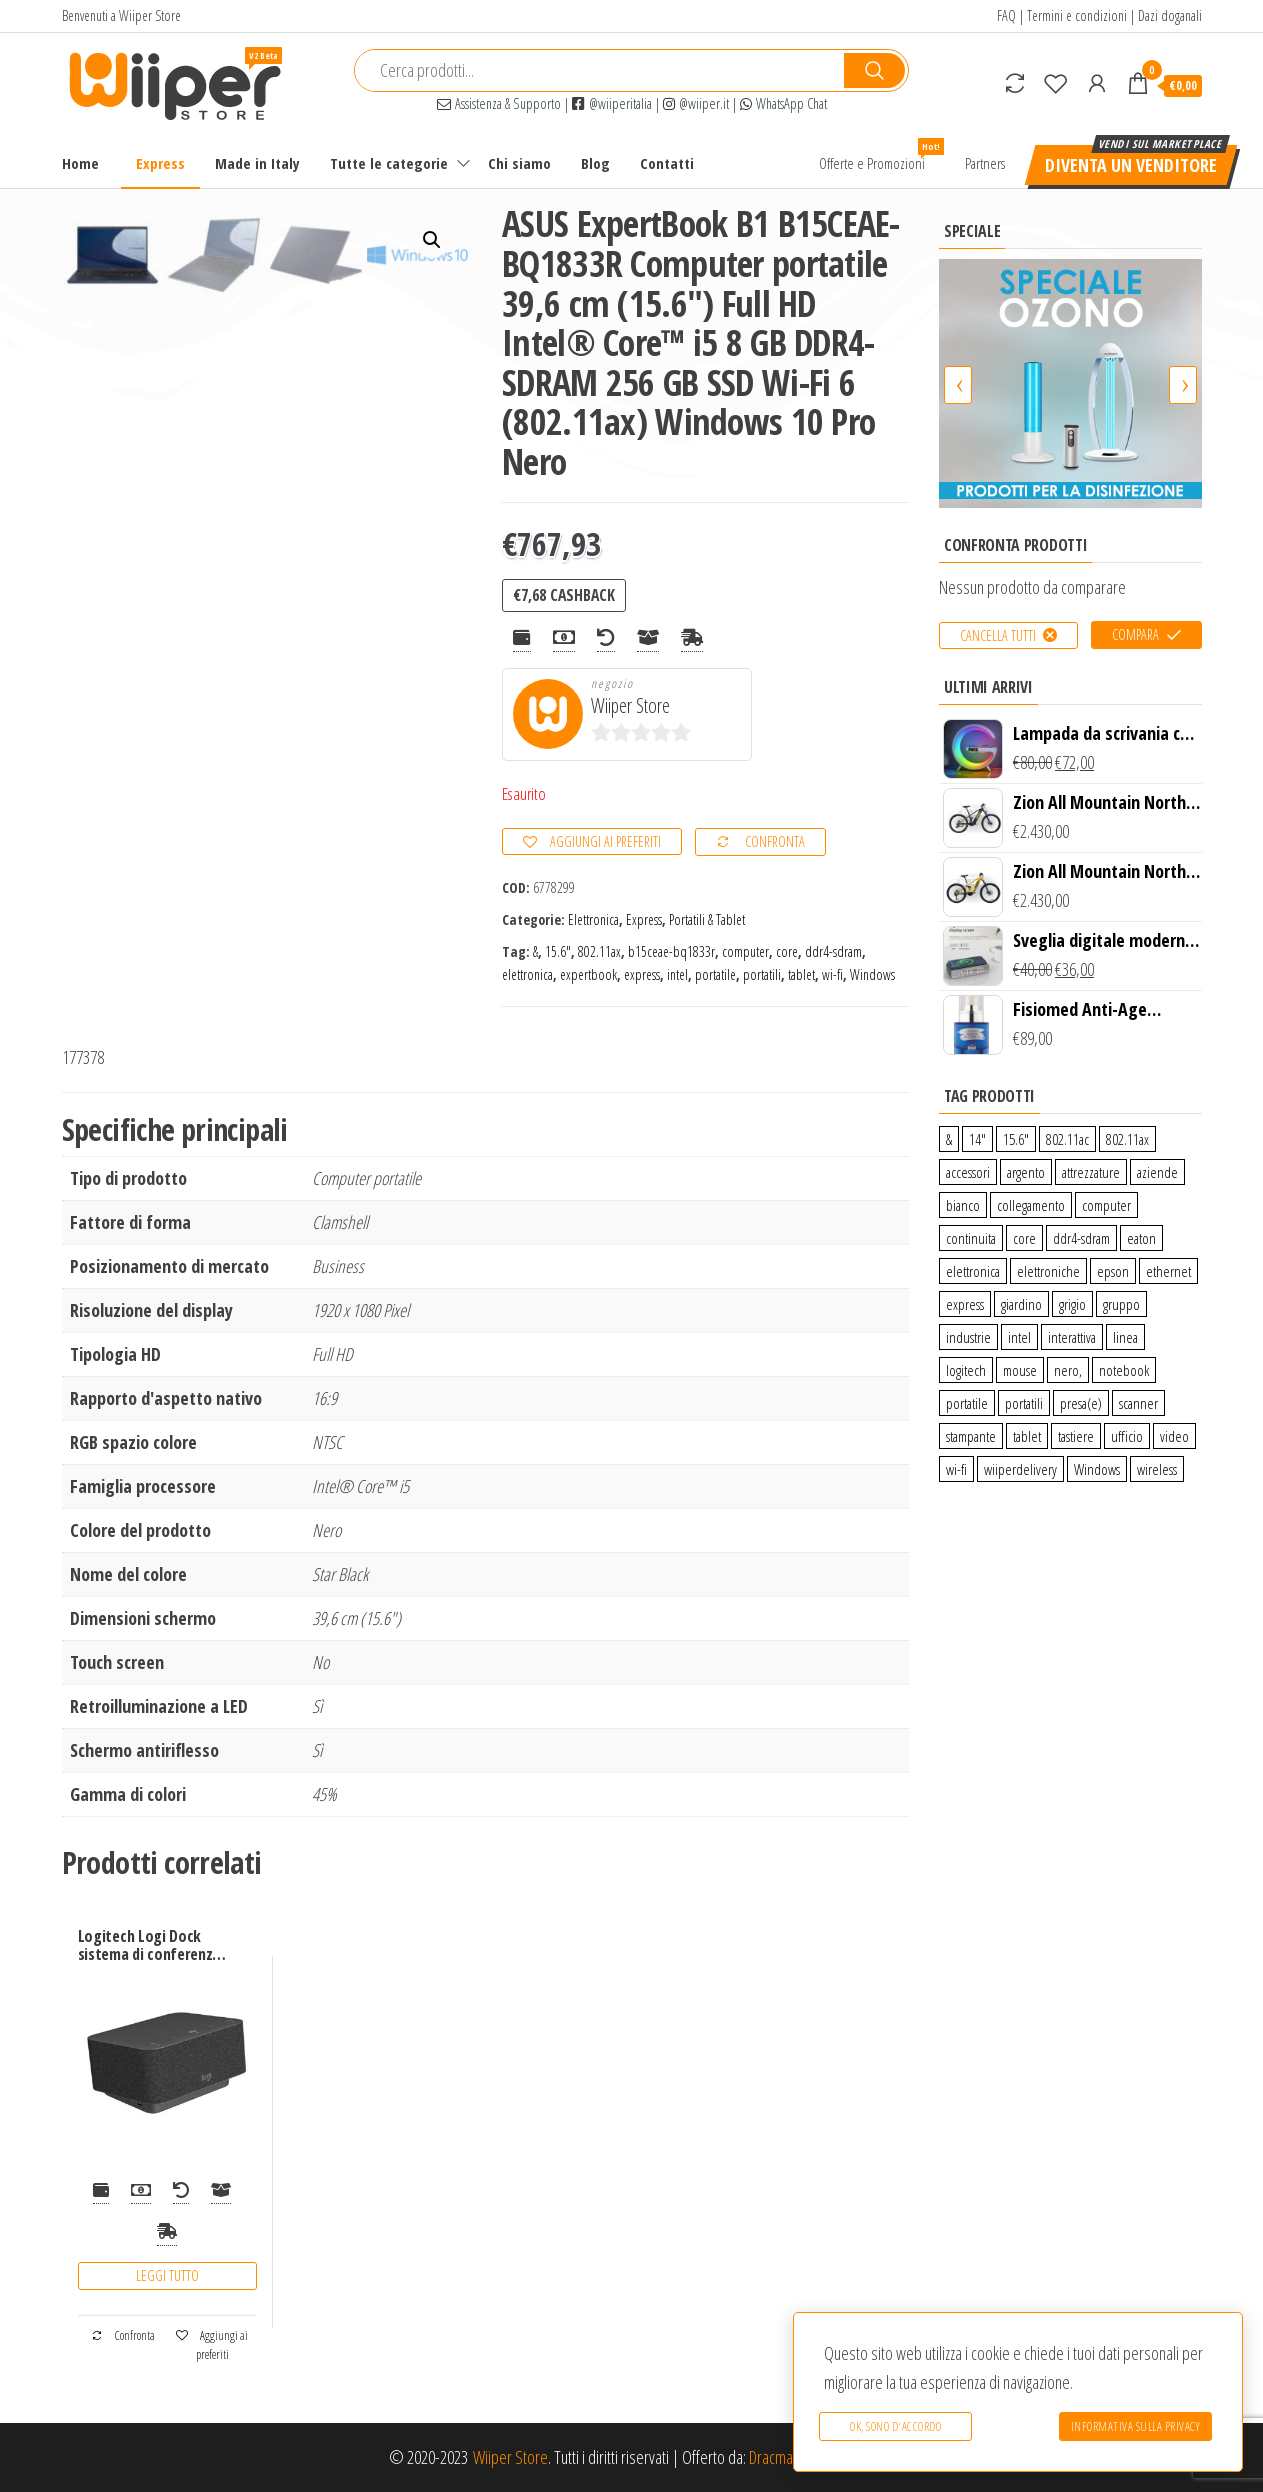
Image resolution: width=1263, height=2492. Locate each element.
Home (80, 163)
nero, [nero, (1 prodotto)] (1068, 1370)
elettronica (527, 974)
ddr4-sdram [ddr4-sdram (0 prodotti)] (1081, 1238)
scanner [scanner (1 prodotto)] (1138, 1403)
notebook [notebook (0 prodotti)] (1124, 1370)
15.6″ (558, 951)
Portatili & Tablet (707, 919)
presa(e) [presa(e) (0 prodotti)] (1081, 1403)
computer (745, 951)
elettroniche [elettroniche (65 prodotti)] (1048, 1271)
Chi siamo (519, 163)
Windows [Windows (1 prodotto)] (1097, 1469)
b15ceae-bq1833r (671, 951)
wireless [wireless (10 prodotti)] (1157, 1469)
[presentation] (958, 385)
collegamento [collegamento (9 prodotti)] (1031, 1205)
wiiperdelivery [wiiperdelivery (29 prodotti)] (1020, 1469)
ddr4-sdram (833, 951)
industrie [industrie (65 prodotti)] (968, 1337)
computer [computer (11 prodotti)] (1106, 1205)
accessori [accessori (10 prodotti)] (968, 1172)
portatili (762, 974)
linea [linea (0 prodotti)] (1125, 1337)
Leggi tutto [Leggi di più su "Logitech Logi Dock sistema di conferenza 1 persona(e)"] (167, 2275)
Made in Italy (257, 163)
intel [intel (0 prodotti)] (1019, 1337)
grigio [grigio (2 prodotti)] (1072, 1304)
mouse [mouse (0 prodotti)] (1020, 1370)
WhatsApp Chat (783, 103)
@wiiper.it (696, 103)
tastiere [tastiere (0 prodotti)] (1076, 1436)
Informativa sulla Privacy (1136, 2426)
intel (677, 974)
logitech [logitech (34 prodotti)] (966, 1370)
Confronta (775, 841)
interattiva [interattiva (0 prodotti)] (1072, 1337)
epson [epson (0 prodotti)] (1113, 1271)
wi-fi (832, 974)
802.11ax (599, 951)
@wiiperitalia (612, 103)
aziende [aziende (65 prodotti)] (1157, 1172)
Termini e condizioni (1077, 15)
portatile (715, 974)
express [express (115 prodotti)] (965, 1304)
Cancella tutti (998, 635)
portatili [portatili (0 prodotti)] (1024, 1403)
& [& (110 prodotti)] (949, 1139)
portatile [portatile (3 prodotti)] (967, 1403)
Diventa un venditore (1131, 165)
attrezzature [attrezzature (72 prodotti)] (1091, 1172)
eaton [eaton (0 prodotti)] (1141, 1238)
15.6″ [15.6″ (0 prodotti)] (1016, 1139)
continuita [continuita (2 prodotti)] (971, 1238)
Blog (595, 163)
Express (160, 163)
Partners (985, 163)
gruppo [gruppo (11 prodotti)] (1121, 1304)
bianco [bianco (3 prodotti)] (963, 1205)
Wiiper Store (630, 705)
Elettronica (593, 919)
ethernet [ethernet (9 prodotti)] (1168, 1271)
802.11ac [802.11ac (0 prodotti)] (1067, 1139)
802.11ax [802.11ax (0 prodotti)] (1127, 1139)
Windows (872, 974)
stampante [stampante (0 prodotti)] (971, 1436)
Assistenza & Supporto (499, 103)
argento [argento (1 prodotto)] (1026, 1172)
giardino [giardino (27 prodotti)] (1021, 1304)
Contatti (667, 163)
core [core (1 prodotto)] (1024, 1238)
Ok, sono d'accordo (895, 2426)
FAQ (1006, 15)
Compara (1135, 634)
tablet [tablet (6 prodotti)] (1027, 1436)
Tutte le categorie (389, 163)
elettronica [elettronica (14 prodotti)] (973, 1271)
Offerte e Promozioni (879, 155)
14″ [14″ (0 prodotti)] (977, 1139)
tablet (801, 974)
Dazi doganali (1170, 15)
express (642, 974)
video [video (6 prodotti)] (1174, 1436)
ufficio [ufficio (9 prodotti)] (1127, 1436)
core (787, 951)
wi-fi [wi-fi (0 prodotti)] (956, 1469)
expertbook (588, 974)
